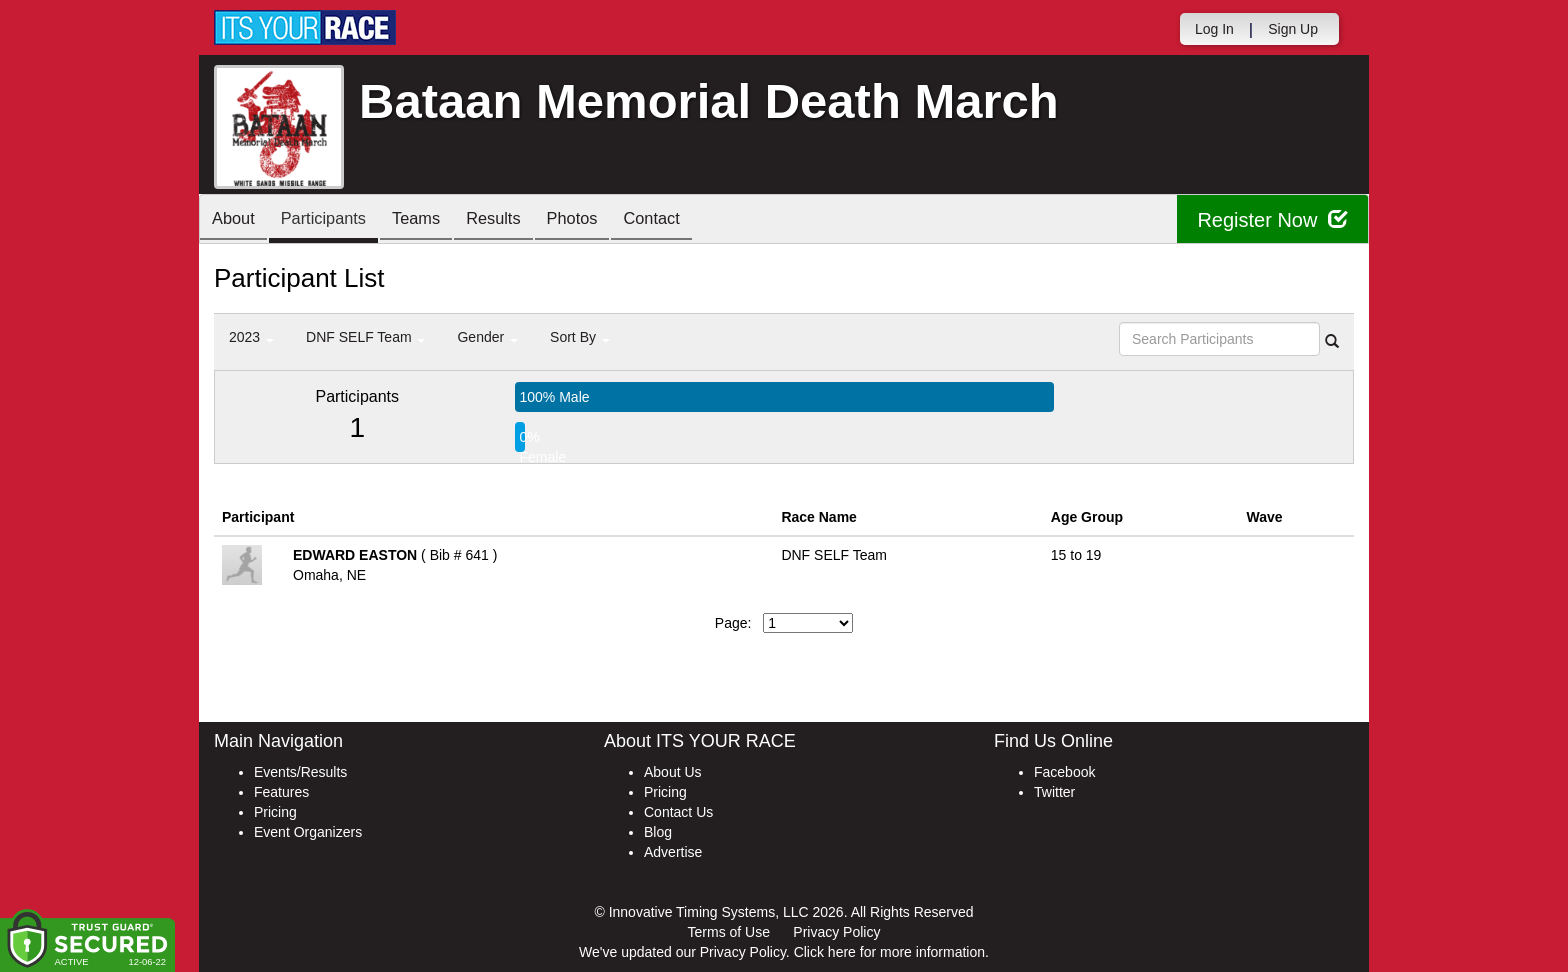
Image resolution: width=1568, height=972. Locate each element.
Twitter (1054, 792)
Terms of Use (729, 932)
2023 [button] (251, 337)
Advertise (673, 852)
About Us (673, 772)
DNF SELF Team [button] (365, 337)
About (237, 220)
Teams (435, 220)
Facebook (1064, 772)
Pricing (275, 812)
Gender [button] (487, 337)
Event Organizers (308, 832)
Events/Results (300, 772)
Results (520, 220)
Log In (1214, 29)
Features (281, 792)
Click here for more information (889, 952)
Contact (693, 220)
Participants (335, 220)
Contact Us (678, 812)
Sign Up (1293, 29)
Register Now (1272, 219)
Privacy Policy (836, 932)
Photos (606, 220)
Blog (658, 832)
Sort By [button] (580, 337)
